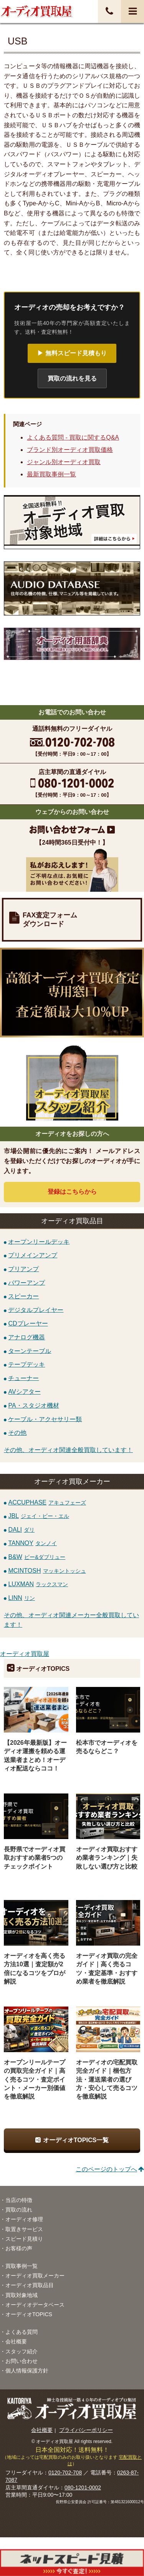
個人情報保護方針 (26, 2371)
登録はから (72, 1191)
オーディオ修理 (24, 2219)
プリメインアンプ (32, 1255)
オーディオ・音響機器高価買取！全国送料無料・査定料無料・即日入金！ (36, 11)
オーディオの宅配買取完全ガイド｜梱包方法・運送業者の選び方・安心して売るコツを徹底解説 (106, 2079)
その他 (17, 1432)
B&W (36, 1557)
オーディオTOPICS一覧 (76, 2140)
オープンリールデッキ (39, 1241)
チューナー (23, 1378)
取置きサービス (24, 2229)
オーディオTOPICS (28, 2314)
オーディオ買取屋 (24, 1654)
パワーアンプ (26, 1282)
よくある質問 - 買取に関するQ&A (73, 437)
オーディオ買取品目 (29, 2285)
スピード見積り (24, 2239)
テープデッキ (26, 1364)
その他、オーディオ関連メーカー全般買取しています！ (71, 1620)
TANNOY (32, 1543)
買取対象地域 (21, 2295)
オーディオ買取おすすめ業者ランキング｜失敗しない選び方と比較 (106, 1857)
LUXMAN (38, 1584)
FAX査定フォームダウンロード (50, 919)
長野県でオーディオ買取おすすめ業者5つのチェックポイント (34, 1857)
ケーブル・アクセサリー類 (45, 1419)
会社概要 (16, 2341)
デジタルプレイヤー (35, 1309)
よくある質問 (21, 2332)
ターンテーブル (29, 1350)
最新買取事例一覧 (51, 474)
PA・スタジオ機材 (33, 1405)
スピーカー (23, 1296)
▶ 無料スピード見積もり (71, 353)
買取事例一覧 (21, 2266)
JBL (38, 1516)
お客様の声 (18, 2248)
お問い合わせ (21, 2361)
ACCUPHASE (47, 1502)
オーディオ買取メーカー (35, 2275)
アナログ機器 (26, 1337)
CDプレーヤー (28, 1323)
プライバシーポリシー (86, 2430)
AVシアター (24, 1391)
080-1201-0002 (83, 2487)
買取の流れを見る (72, 378)
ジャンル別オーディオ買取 (64, 462)
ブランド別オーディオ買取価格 (70, 449)
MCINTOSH (47, 1570)
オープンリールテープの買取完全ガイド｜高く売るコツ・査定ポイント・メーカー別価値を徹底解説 (34, 2079)
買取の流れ (18, 2210)
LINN (21, 1598)
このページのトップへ (106, 2169)
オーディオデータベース (35, 2305)
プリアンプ (23, 1269)
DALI (21, 1529)
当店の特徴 (18, 2200)
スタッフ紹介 (21, 2351)
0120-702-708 (65, 2472)
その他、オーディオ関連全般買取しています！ (68, 1450)
